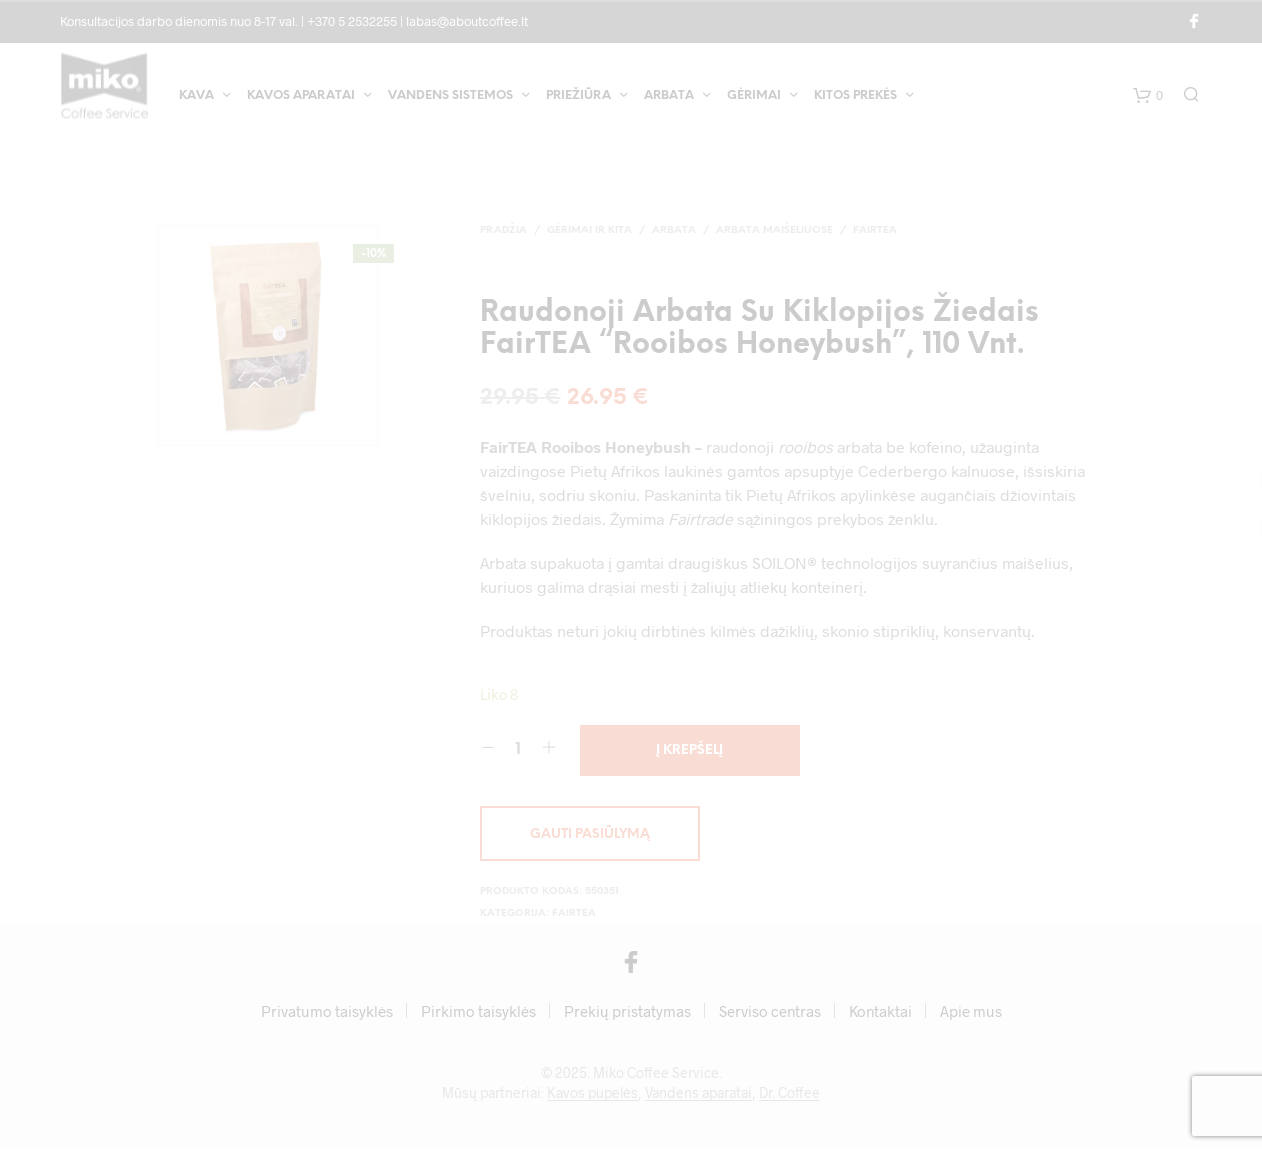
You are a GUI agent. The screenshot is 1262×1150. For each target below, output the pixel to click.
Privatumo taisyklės (327, 1012)
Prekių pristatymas (627, 1012)
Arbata (669, 98)
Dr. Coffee (789, 1094)
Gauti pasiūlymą (590, 835)
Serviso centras (770, 1012)
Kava (196, 98)
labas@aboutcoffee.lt (467, 21)
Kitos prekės (855, 98)
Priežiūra (578, 98)
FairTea (875, 230)
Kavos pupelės (592, 1094)
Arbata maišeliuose (774, 230)
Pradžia (503, 230)
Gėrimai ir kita (589, 230)
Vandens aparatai (698, 1094)
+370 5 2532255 (352, 21)
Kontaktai (880, 1012)
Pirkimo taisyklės (478, 1012)
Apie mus (971, 1012)
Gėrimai (754, 98)
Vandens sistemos (450, 98)
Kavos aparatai (301, 98)
